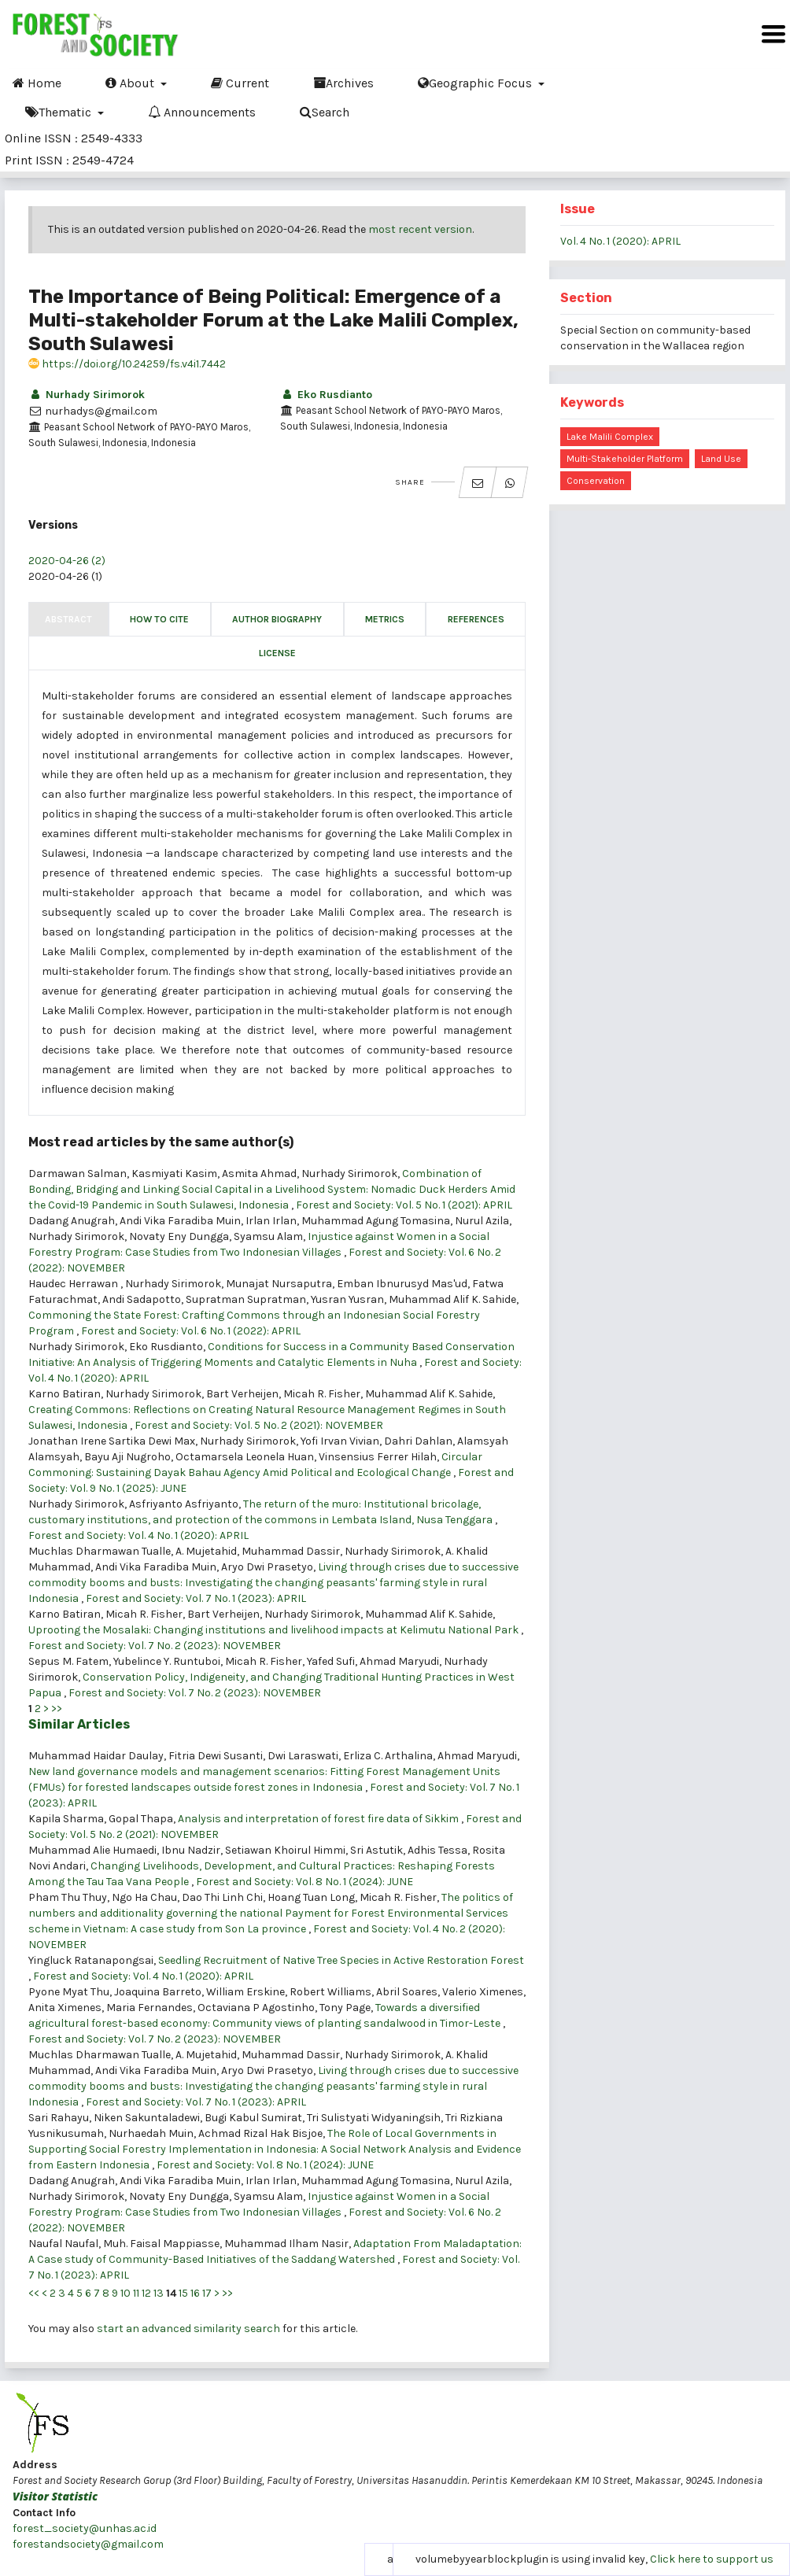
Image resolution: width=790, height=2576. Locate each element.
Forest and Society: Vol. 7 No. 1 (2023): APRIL (196, 1598)
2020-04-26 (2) (66, 560)
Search (324, 111)
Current (240, 82)
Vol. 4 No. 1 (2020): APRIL (620, 241)
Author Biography (277, 619)
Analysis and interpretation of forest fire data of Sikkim (319, 1818)
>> (56, 1708)
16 (195, 2293)
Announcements (202, 111)
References (476, 619)
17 (207, 2293)
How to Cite (159, 619)
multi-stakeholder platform (625, 458)
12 (146, 2293)
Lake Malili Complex (610, 436)
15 (183, 2293)
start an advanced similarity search (188, 2328)
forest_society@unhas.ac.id (85, 2528)
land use (721, 458)
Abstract (68, 619)
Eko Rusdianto (326, 394)
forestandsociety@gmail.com (88, 2544)
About (131, 82)
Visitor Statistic (55, 2496)
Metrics (384, 619)
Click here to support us (711, 2559)
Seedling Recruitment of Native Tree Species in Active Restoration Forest (341, 1960)
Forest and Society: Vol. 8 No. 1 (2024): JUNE (304, 1881)
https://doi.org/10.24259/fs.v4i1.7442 (127, 364)
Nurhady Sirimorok (86, 394)
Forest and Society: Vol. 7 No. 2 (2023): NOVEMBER (154, 1645)
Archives (343, 82)
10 (125, 2293)
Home (37, 82)
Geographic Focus (476, 82)
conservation (596, 480)
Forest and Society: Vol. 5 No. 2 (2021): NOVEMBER (259, 1425)
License (277, 653)
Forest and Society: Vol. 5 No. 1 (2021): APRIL (404, 1205)
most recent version (420, 229)
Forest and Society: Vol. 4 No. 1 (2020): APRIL (138, 1535)
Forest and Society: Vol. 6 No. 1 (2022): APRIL (191, 1331)
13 (158, 2293)
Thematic (59, 111)
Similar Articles (79, 1724)
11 (136, 2293)
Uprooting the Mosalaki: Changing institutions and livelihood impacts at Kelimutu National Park (274, 1630)
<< (33, 2293)
